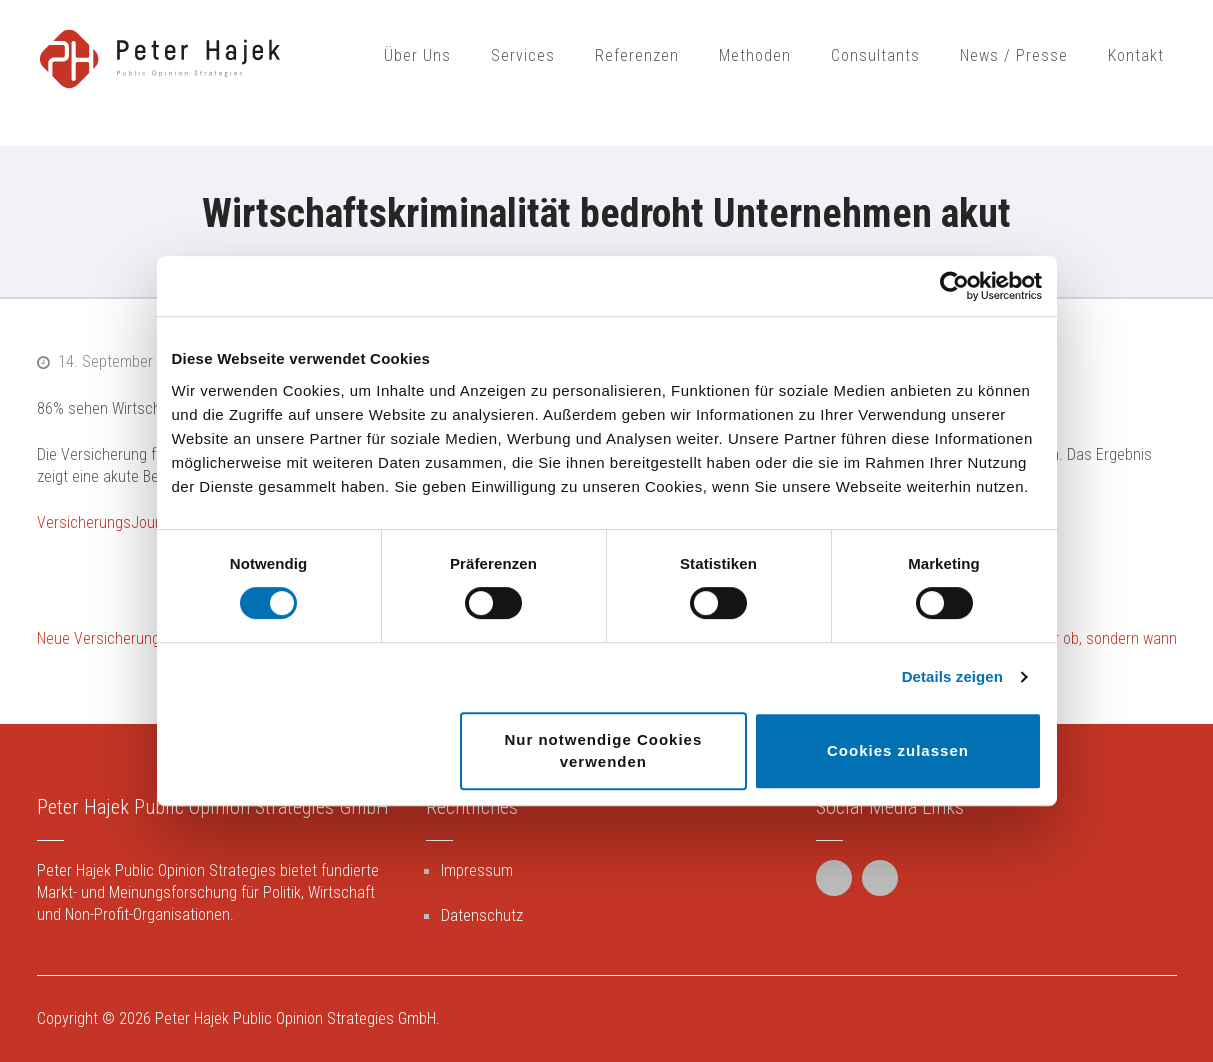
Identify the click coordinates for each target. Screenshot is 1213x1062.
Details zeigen (952, 676)
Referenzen (637, 55)
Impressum (477, 870)
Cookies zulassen (898, 750)
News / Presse (1014, 55)
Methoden (755, 55)
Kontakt (1136, 55)
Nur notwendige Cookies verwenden (603, 750)
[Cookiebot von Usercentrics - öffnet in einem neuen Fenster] (954, 286)
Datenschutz (482, 915)
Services (523, 55)
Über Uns (417, 55)
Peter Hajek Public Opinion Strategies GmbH (295, 1018)
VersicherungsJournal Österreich (143, 522)
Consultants (875, 55)
